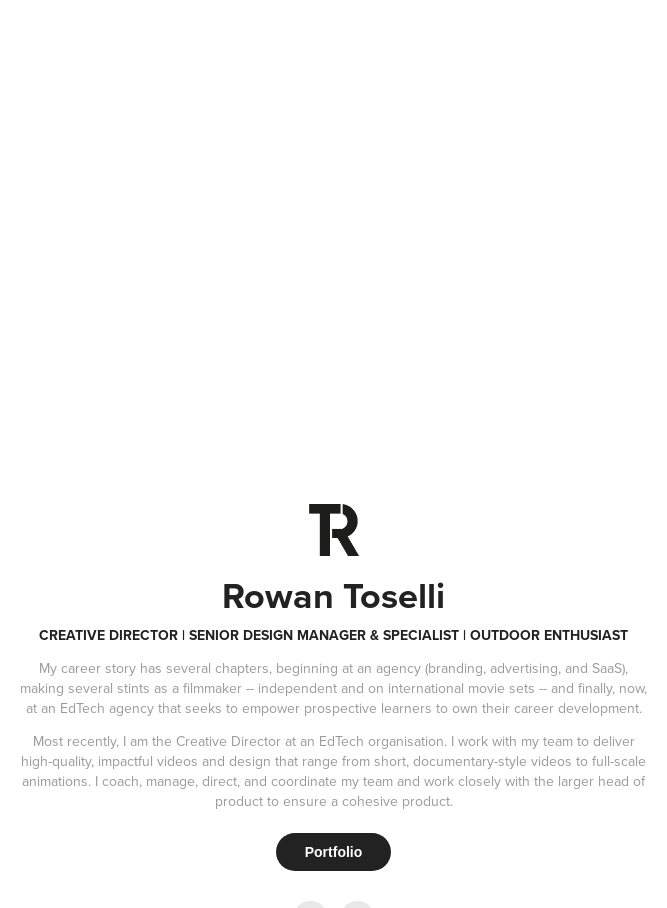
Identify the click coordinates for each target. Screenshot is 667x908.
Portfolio (334, 852)
